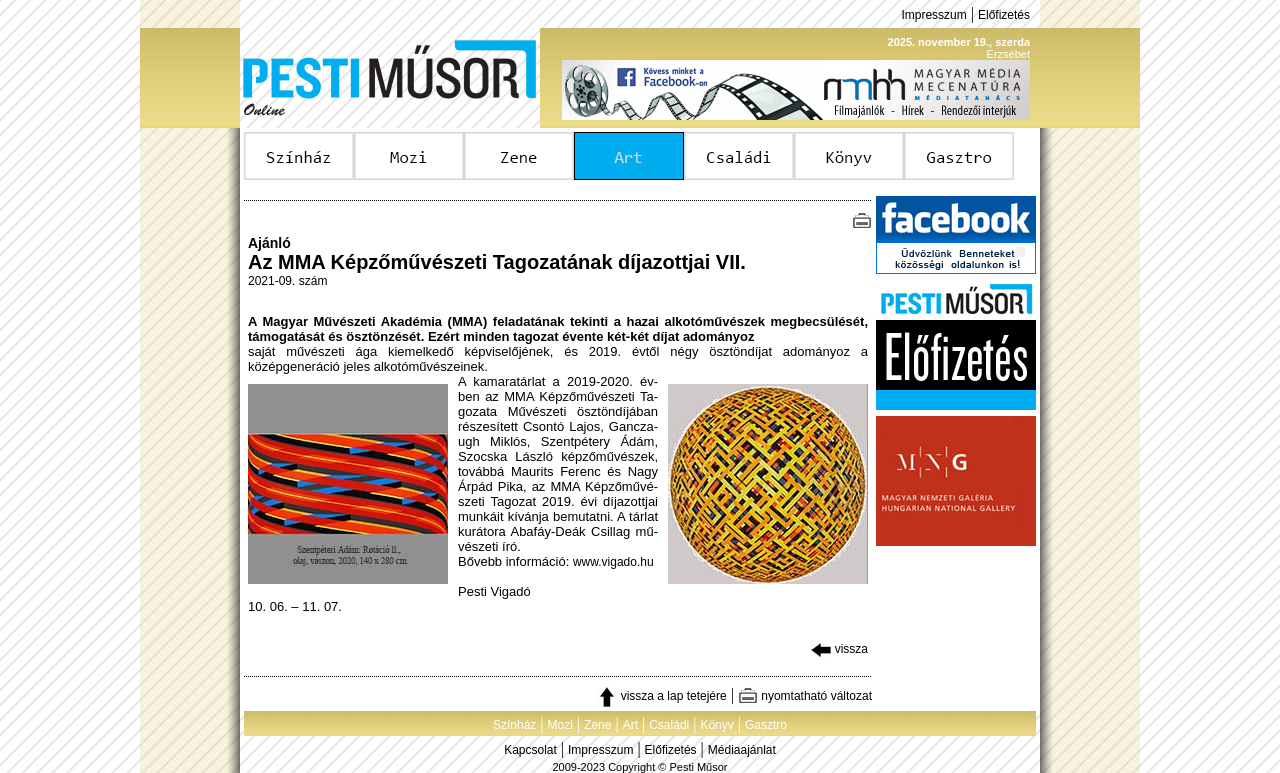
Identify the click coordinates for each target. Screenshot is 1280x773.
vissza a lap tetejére (661, 696)
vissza (839, 649)
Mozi (560, 725)
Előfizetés (1004, 15)
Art (630, 725)
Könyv (716, 725)
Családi (669, 725)
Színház (514, 725)
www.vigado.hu (613, 562)
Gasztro (766, 725)
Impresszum (933, 15)
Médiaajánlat (742, 750)
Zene (597, 725)
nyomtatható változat (805, 696)
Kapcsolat (530, 750)
